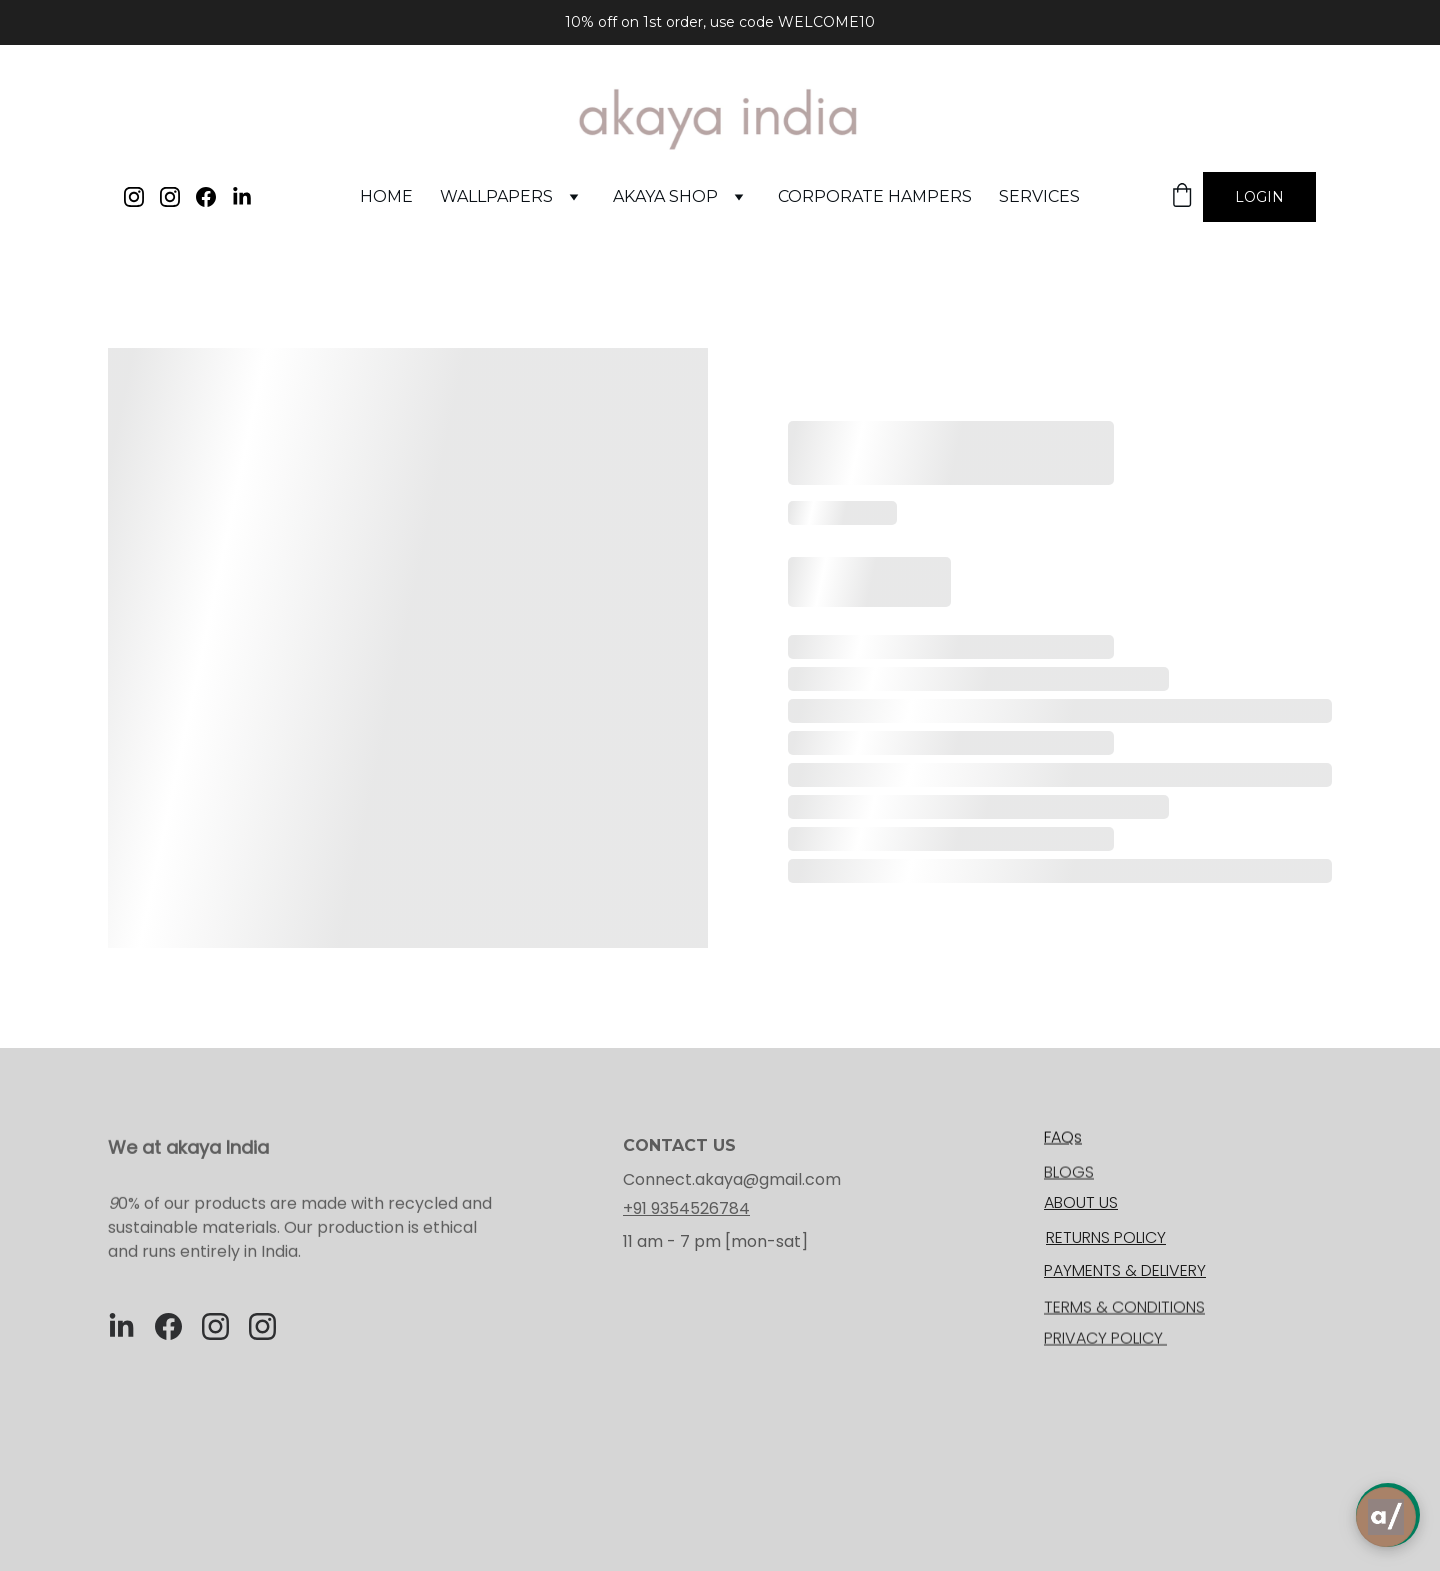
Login (1259, 197)
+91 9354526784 (686, 1208)
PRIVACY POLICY (1105, 1339)
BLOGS (1069, 1173)
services (1039, 196)
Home (386, 196)
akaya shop (665, 196)
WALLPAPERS (496, 196)
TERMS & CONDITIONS (1124, 1308)
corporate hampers (875, 196)
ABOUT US (1081, 1202)
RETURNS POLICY (1106, 1237)
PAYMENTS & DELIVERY (1125, 1270)
